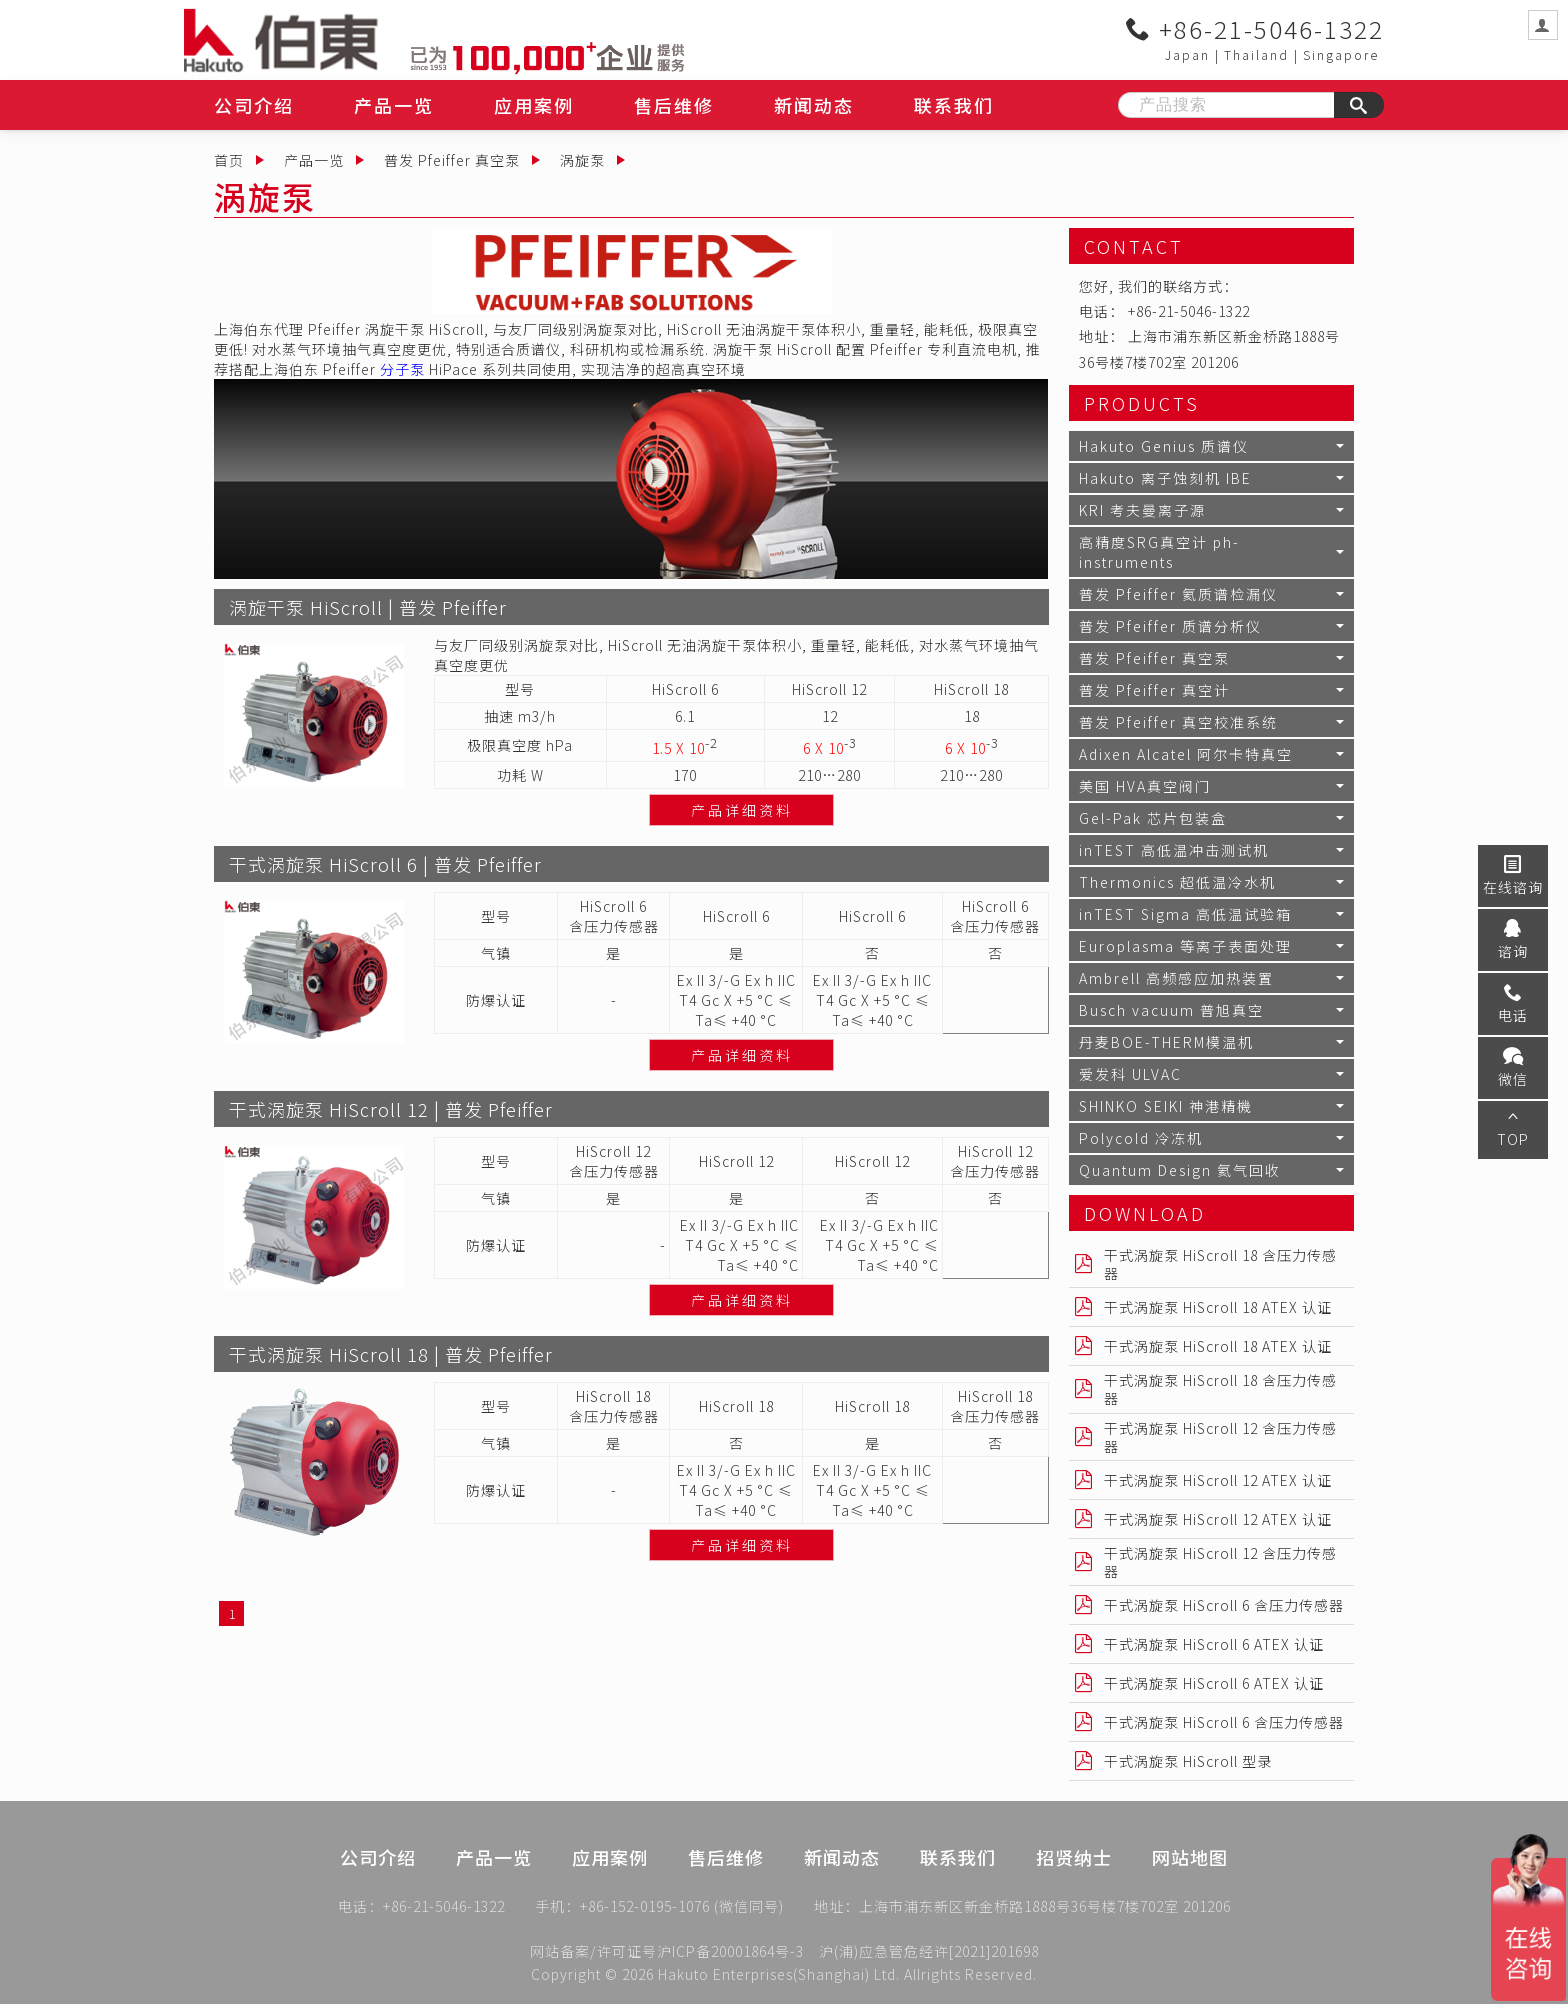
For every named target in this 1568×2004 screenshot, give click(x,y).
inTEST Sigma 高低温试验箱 (1185, 914)
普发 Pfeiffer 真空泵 (452, 160)
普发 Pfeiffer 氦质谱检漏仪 (1178, 594)
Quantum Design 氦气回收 (1180, 1170)
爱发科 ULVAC (1130, 1074)
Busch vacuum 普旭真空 (1171, 1010)
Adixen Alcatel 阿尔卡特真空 (1186, 754)
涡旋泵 (582, 160)
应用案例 (534, 105)
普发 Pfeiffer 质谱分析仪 (1170, 626)
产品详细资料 (742, 810)
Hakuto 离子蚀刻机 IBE (1165, 478)
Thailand (1256, 54)
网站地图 (1190, 1889)
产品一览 (394, 105)
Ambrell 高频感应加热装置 (1176, 978)
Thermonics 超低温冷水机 (1177, 882)
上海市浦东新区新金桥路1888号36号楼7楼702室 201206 (1045, 1911)
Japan (1187, 54)
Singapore (1341, 54)
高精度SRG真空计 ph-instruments (1159, 552)
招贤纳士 (1074, 1889)
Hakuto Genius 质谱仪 (1164, 446)
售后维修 (674, 105)
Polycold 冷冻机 (1141, 1138)
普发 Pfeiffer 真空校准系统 (1178, 722)
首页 (229, 160)
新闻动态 (814, 105)
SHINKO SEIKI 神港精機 (1166, 1106)
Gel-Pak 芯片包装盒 (1153, 818)
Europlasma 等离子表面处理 (1185, 946)
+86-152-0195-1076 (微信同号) (682, 1911)
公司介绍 (254, 105)
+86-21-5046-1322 (1255, 29)
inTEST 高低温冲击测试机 (1174, 850)
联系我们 (954, 105)
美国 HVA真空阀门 (1145, 786)
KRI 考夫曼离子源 (1142, 510)
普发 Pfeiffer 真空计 (1154, 690)
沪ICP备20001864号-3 (730, 1951)
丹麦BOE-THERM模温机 (1166, 1042)
